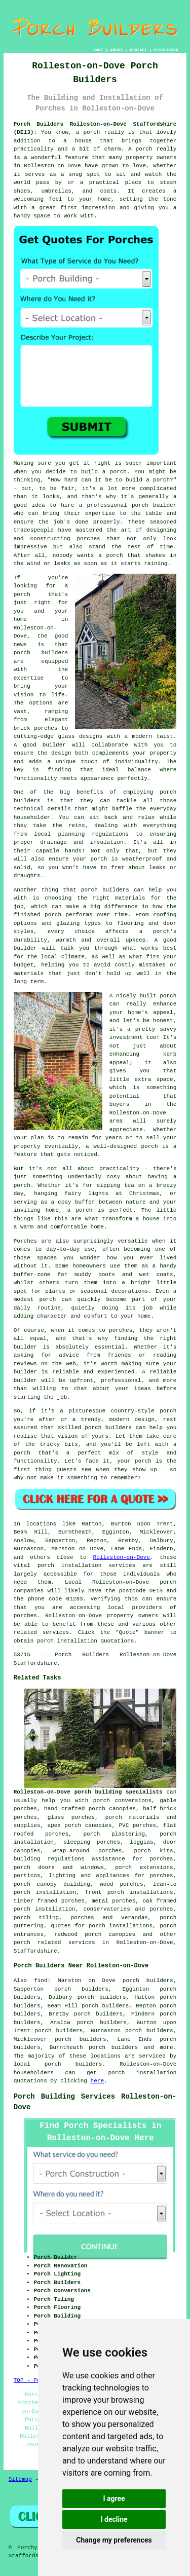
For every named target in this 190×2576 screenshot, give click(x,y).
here (97, 2081)
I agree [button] (114, 2498)
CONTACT (138, 50)
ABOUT (116, 50)
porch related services (54, 1942)
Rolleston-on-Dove (121, 1557)
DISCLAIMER (166, 50)
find (40, 1980)
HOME (98, 50)
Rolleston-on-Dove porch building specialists (88, 1792)
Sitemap (20, 2479)
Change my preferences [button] (113, 2540)
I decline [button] (113, 2519)
